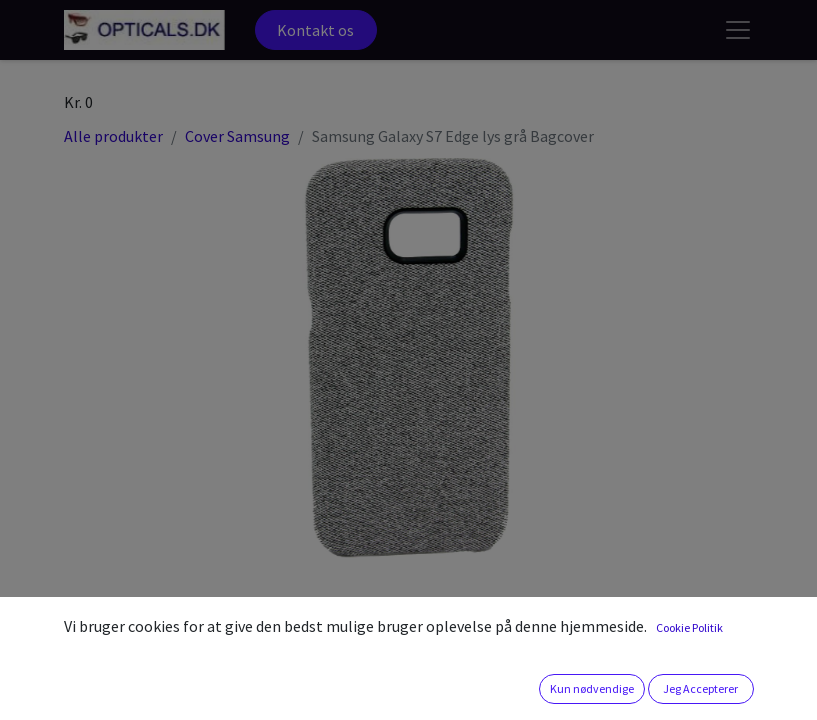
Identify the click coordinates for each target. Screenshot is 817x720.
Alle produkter (113, 136)
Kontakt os (315, 30)
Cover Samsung (237, 136)
